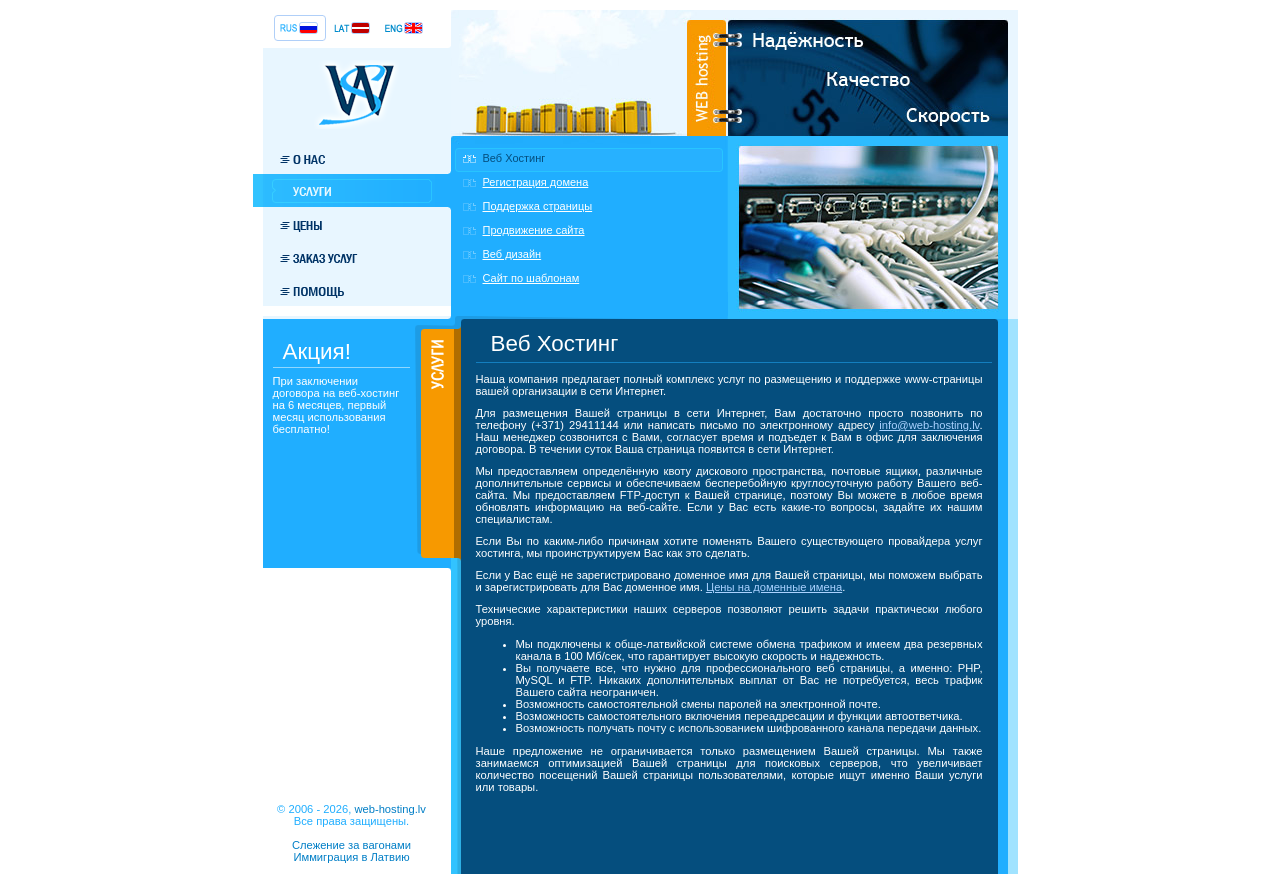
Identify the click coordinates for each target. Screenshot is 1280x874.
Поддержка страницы (538, 206)
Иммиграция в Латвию (351, 857)
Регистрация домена (536, 182)
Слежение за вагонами (351, 845)
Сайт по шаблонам (531, 278)
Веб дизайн (512, 254)
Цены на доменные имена (774, 587)
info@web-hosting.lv (929, 425)
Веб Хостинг (514, 158)
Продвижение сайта (534, 230)
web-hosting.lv (390, 809)
